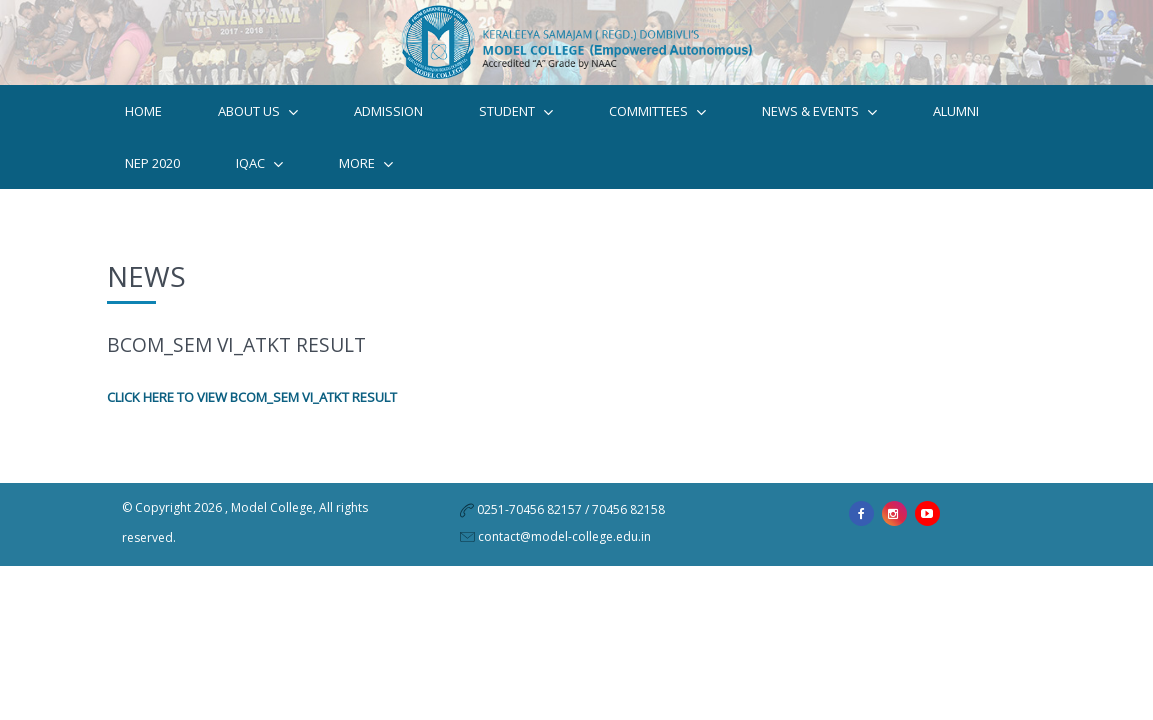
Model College (272, 533)
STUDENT (516, 130)
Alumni (956, 130)
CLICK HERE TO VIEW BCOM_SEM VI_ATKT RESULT (252, 423)
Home (143, 130)
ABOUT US (258, 130)
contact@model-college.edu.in (564, 562)
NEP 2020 (152, 182)
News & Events (819, 130)
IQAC (259, 182)
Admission (388, 130)
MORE (366, 182)
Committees (657, 130)
